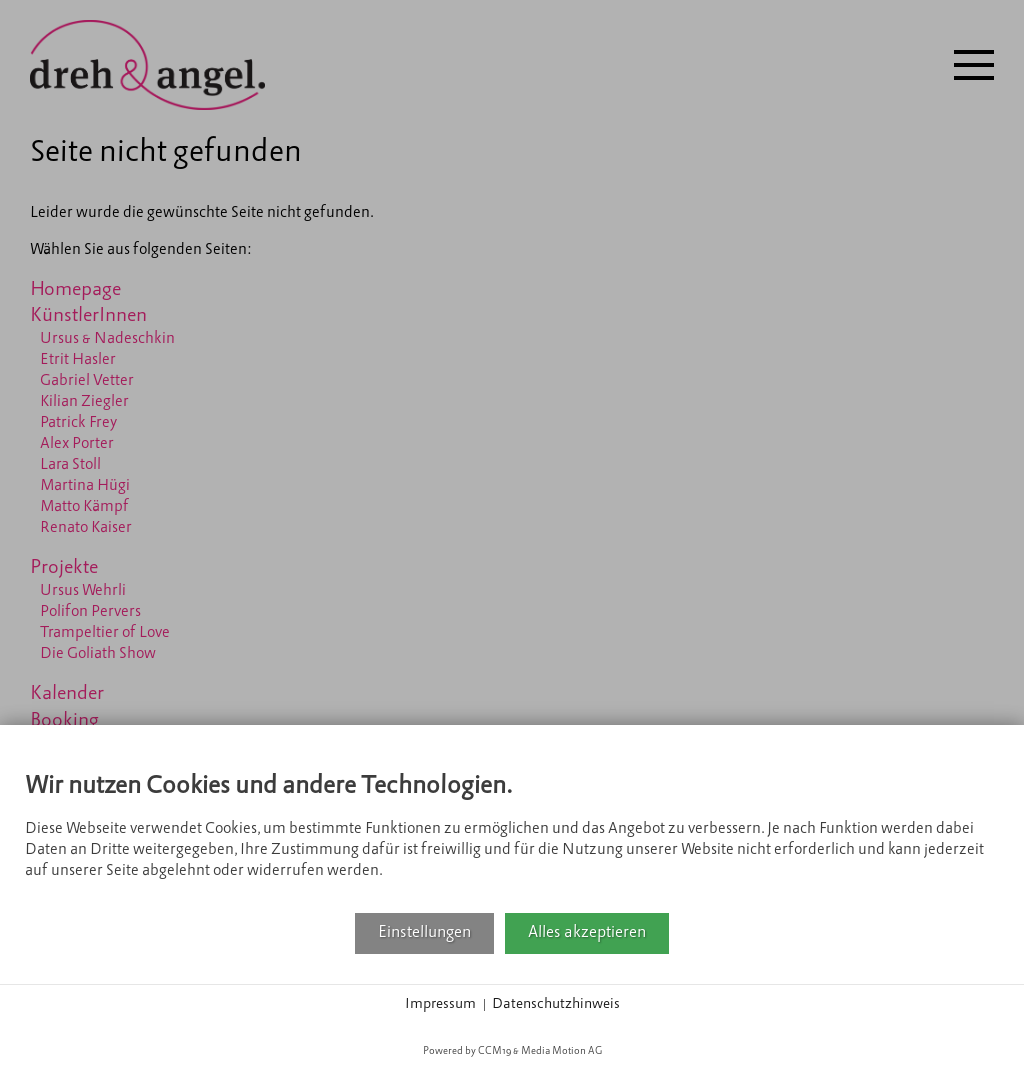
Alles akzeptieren (587, 933)
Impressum (440, 1004)
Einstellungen (424, 933)
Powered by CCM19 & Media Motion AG (512, 1051)
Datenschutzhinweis (556, 1004)
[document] (512, 831)
